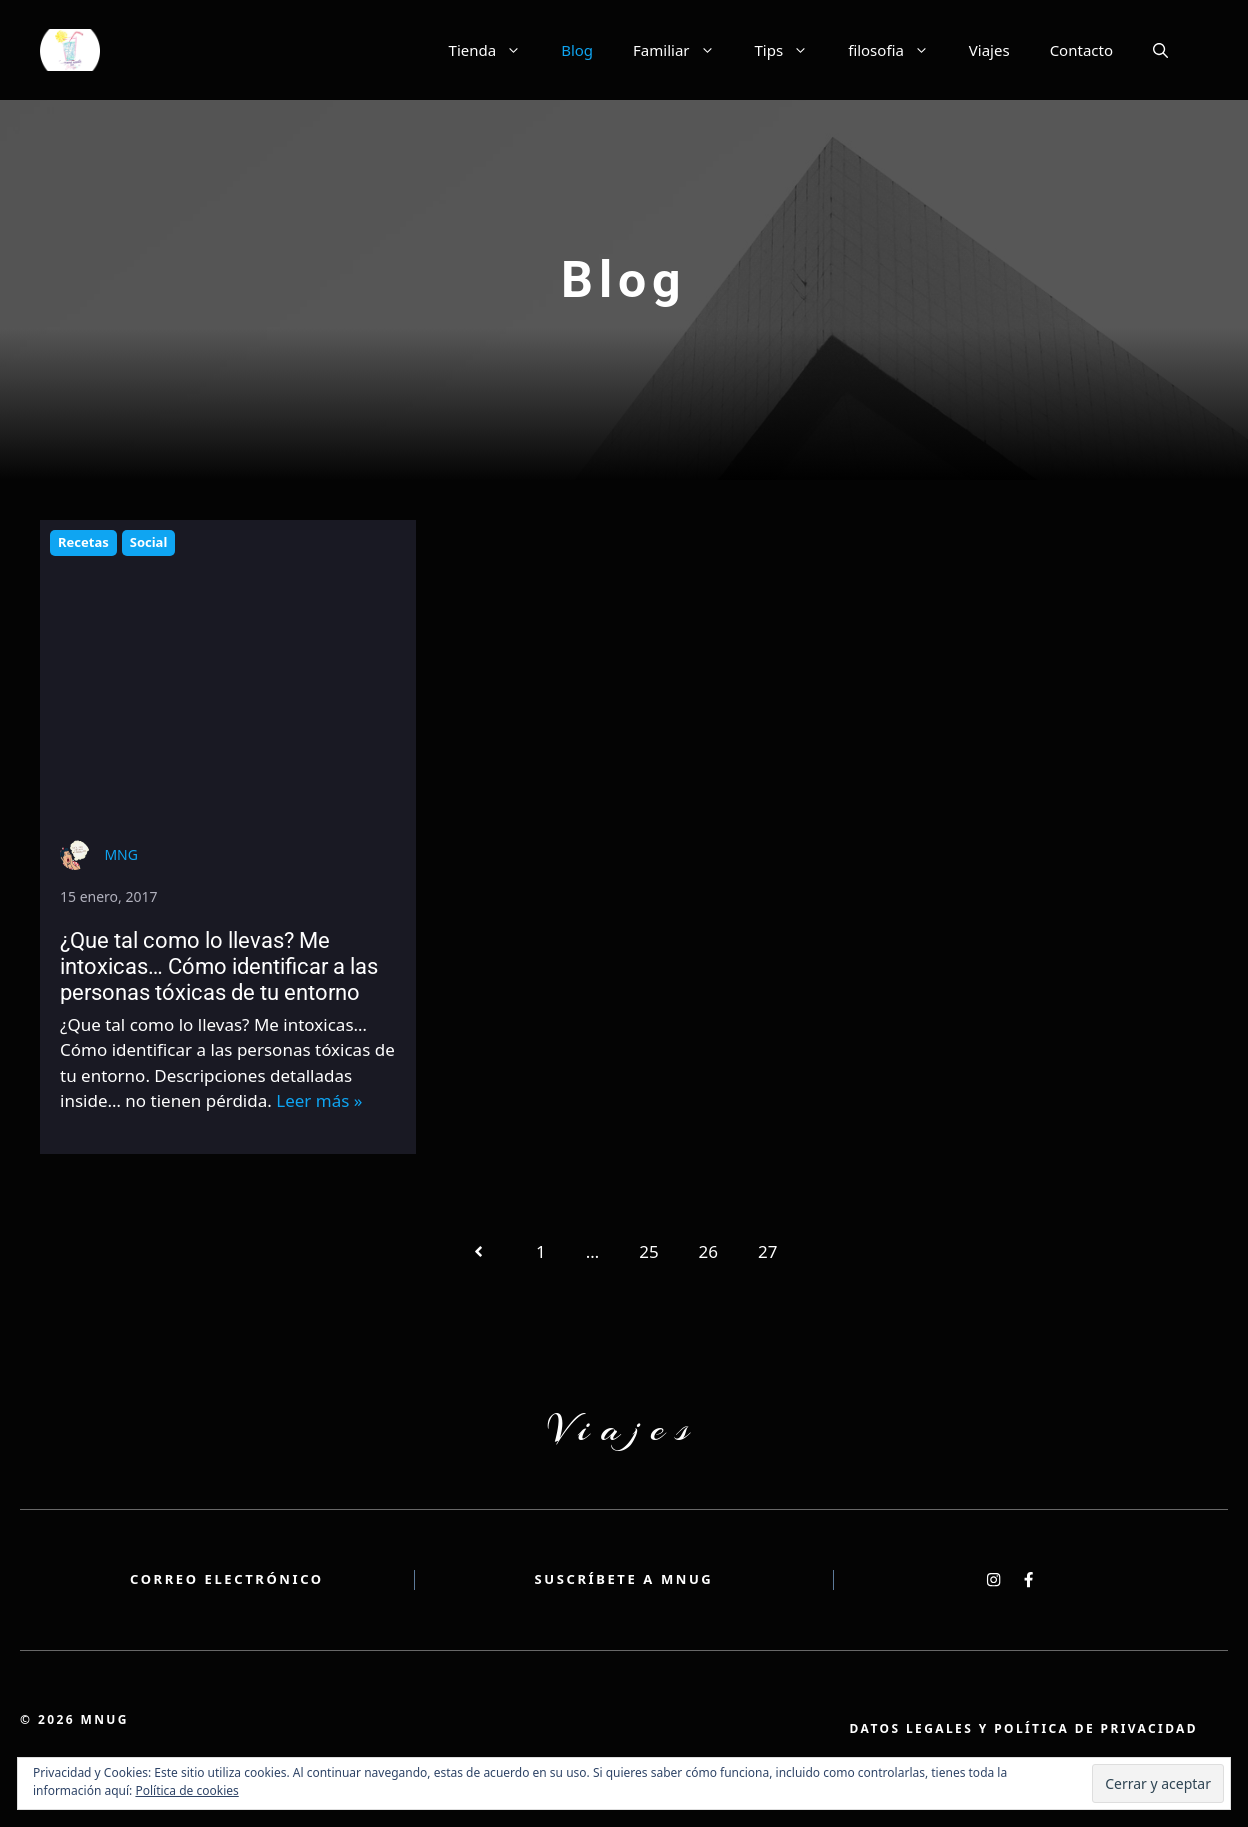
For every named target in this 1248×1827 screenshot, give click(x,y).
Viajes (989, 50)
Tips (792, 50)
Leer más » (319, 1100)
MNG (121, 854)
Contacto (1081, 50)
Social (149, 542)
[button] (1160, 50)
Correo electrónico (227, 1579)
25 (648, 1251)
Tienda (495, 50)
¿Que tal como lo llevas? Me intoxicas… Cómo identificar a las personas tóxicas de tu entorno (219, 967)
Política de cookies (186, 1790)
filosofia (898, 50)
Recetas (83, 542)
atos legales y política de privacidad (1023, 1729)
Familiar (683, 50)
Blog (577, 50)
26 (708, 1251)
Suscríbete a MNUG (624, 1579)
